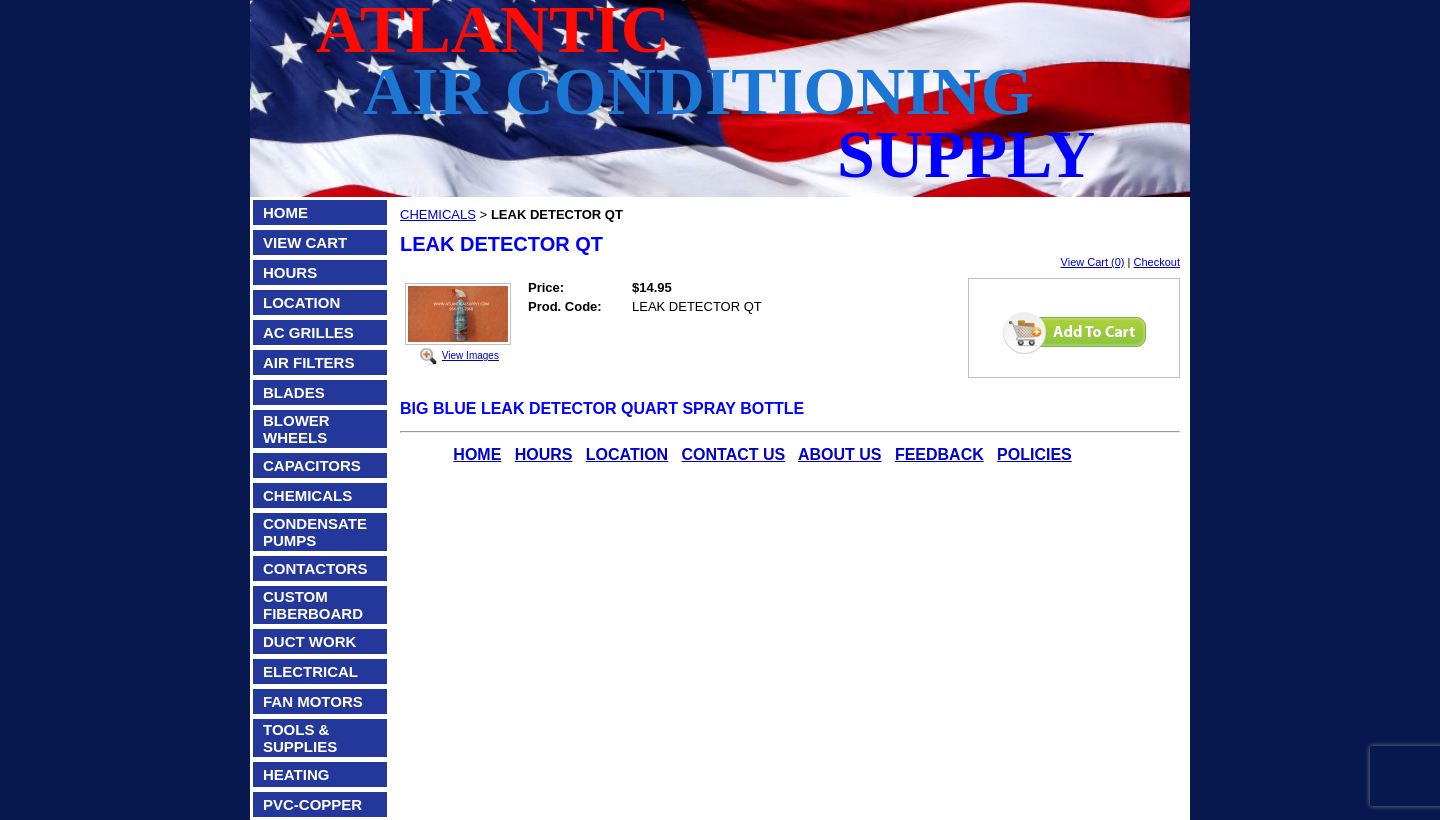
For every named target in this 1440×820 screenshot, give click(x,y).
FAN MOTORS (313, 701)
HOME (285, 212)
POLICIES (1034, 454)
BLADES (294, 392)
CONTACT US (734, 454)
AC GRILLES (308, 332)
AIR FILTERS (308, 362)
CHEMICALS (307, 495)
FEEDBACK (939, 454)
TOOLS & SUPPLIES (300, 738)
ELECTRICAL (310, 671)
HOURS (290, 272)
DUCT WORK (309, 641)
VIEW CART (305, 242)
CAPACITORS (312, 465)
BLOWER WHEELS (296, 429)
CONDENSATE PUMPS (315, 532)
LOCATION (301, 302)
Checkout (1157, 262)
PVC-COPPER (312, 804)
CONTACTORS (315, 568)
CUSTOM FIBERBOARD (313, 605)
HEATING (296, 774)
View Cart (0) (1093, 262)
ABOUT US (840, 454)
